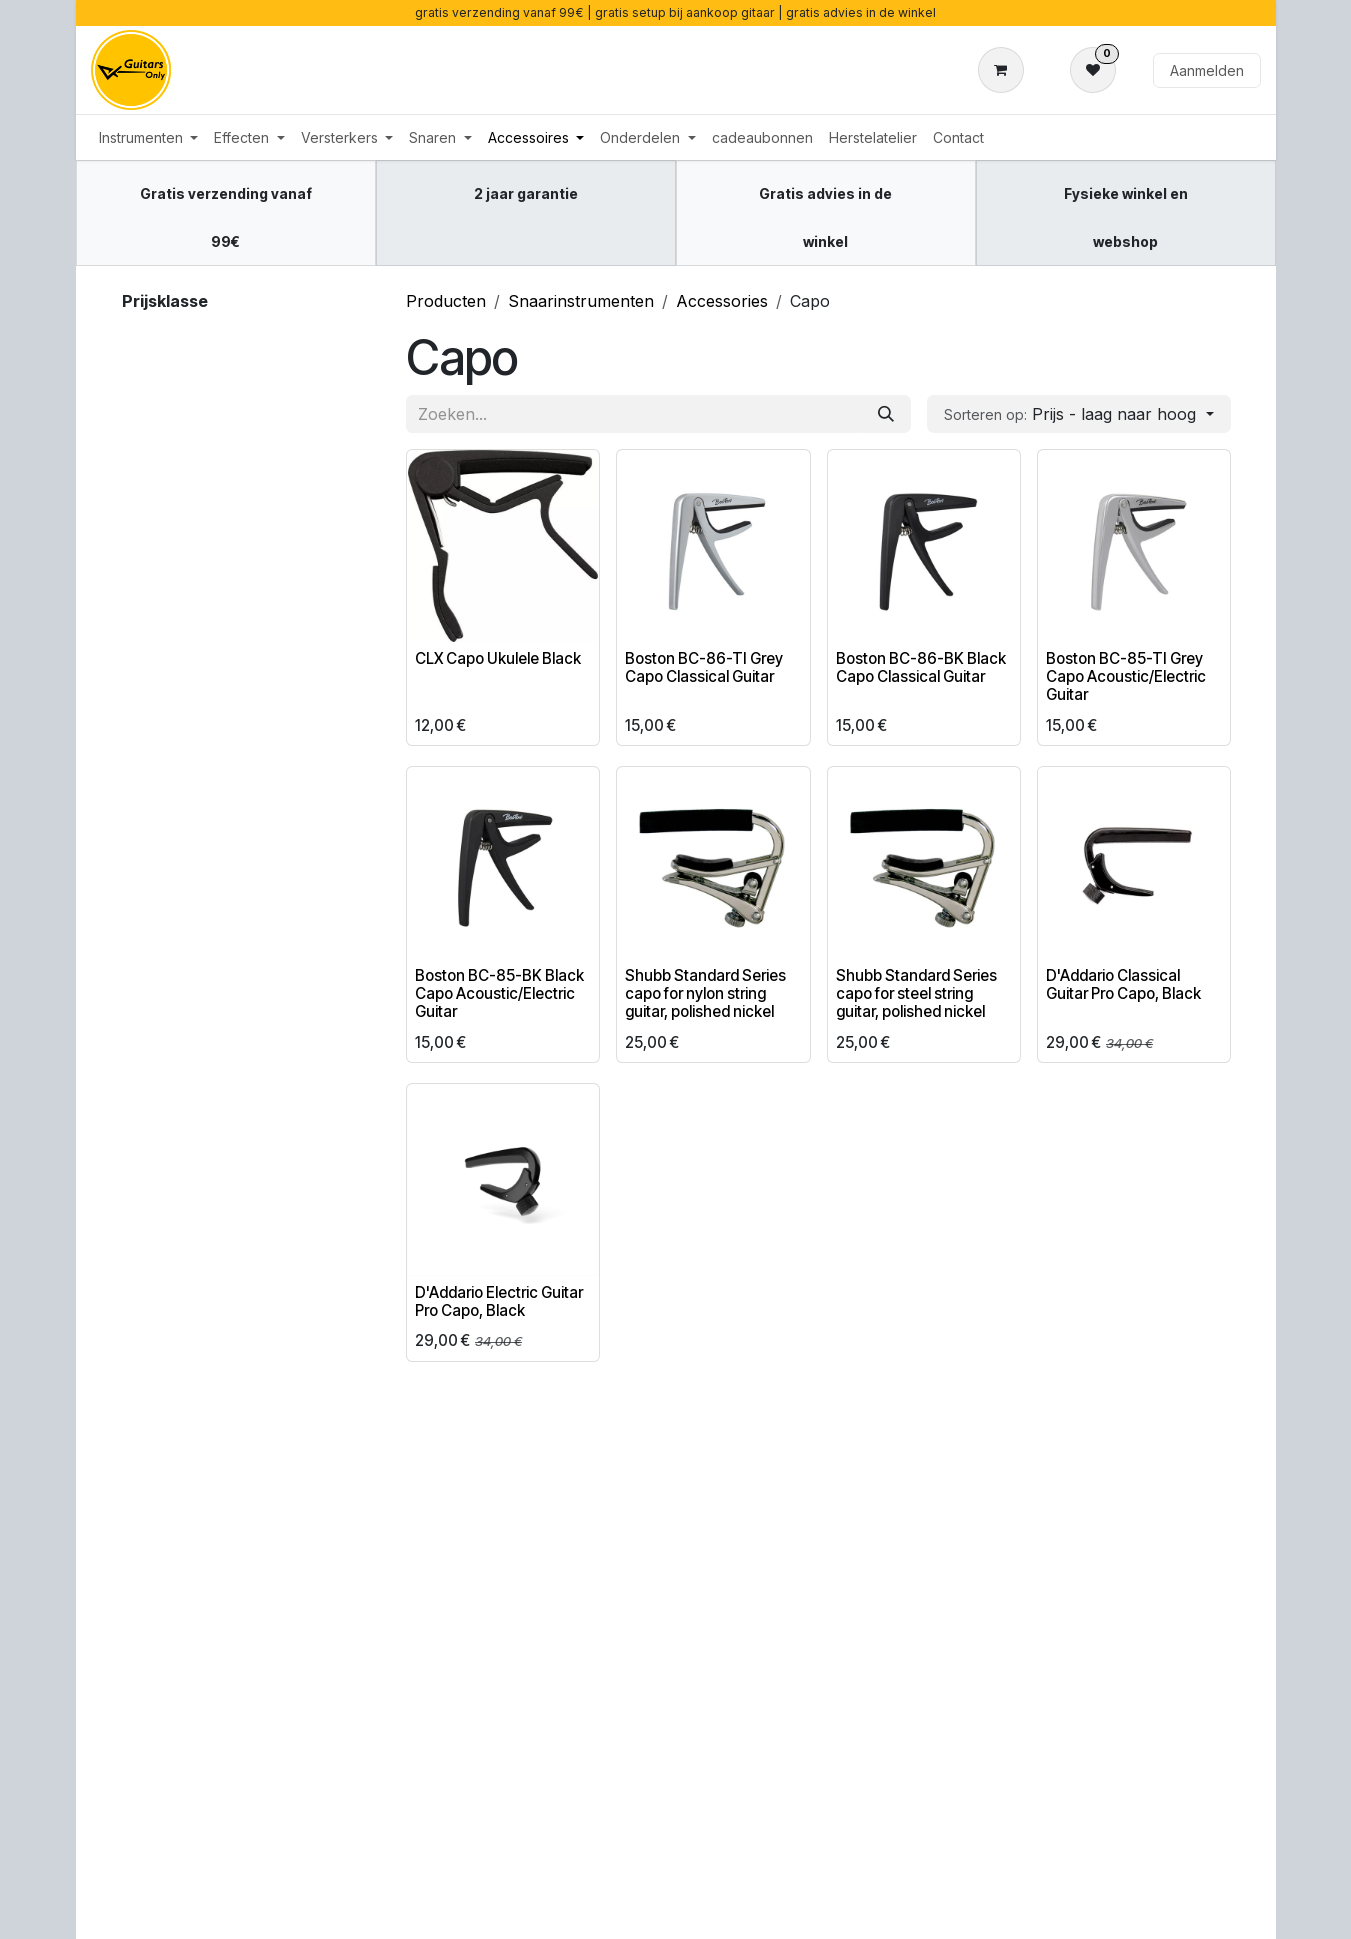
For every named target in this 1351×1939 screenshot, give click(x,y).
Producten (446, 301)
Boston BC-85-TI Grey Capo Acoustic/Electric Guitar (1125, 676)
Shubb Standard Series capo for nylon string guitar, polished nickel (705, 993)
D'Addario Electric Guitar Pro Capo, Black (499, 1301)
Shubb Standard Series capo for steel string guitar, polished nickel (915, 993)
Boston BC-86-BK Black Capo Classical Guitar (920, 667)
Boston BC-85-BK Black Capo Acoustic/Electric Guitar (499, 993)
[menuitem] (149, 137)
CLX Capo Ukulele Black (498, 658)
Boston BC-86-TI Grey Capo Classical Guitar (704, 667)
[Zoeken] (886, 414)
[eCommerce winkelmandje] (1005, 70)
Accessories (722, 301)
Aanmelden (1207, 70)
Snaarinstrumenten (581, 301)
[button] (1078, 414)
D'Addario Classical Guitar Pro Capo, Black (1122, 984)
